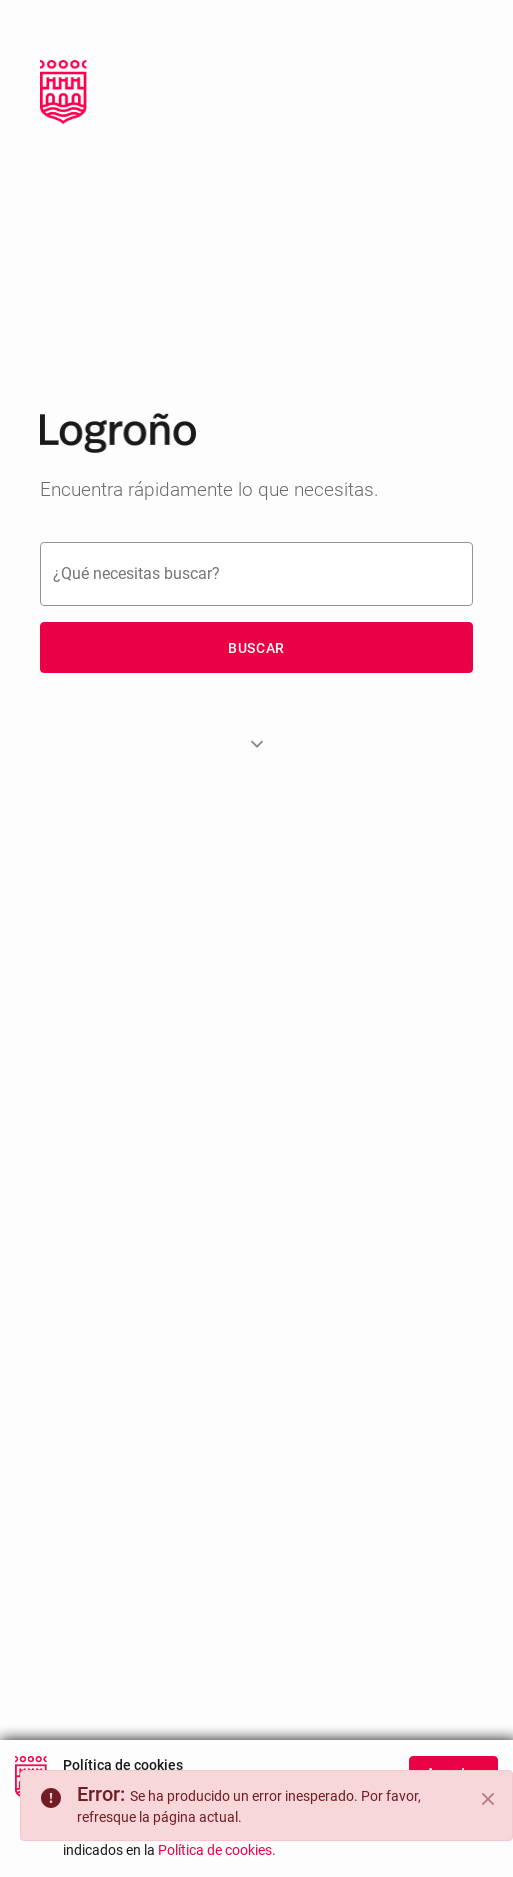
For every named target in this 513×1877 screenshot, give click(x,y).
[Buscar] (256, 574)
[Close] (488, 1799)
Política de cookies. (217, 1864)
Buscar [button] (256, 648)
